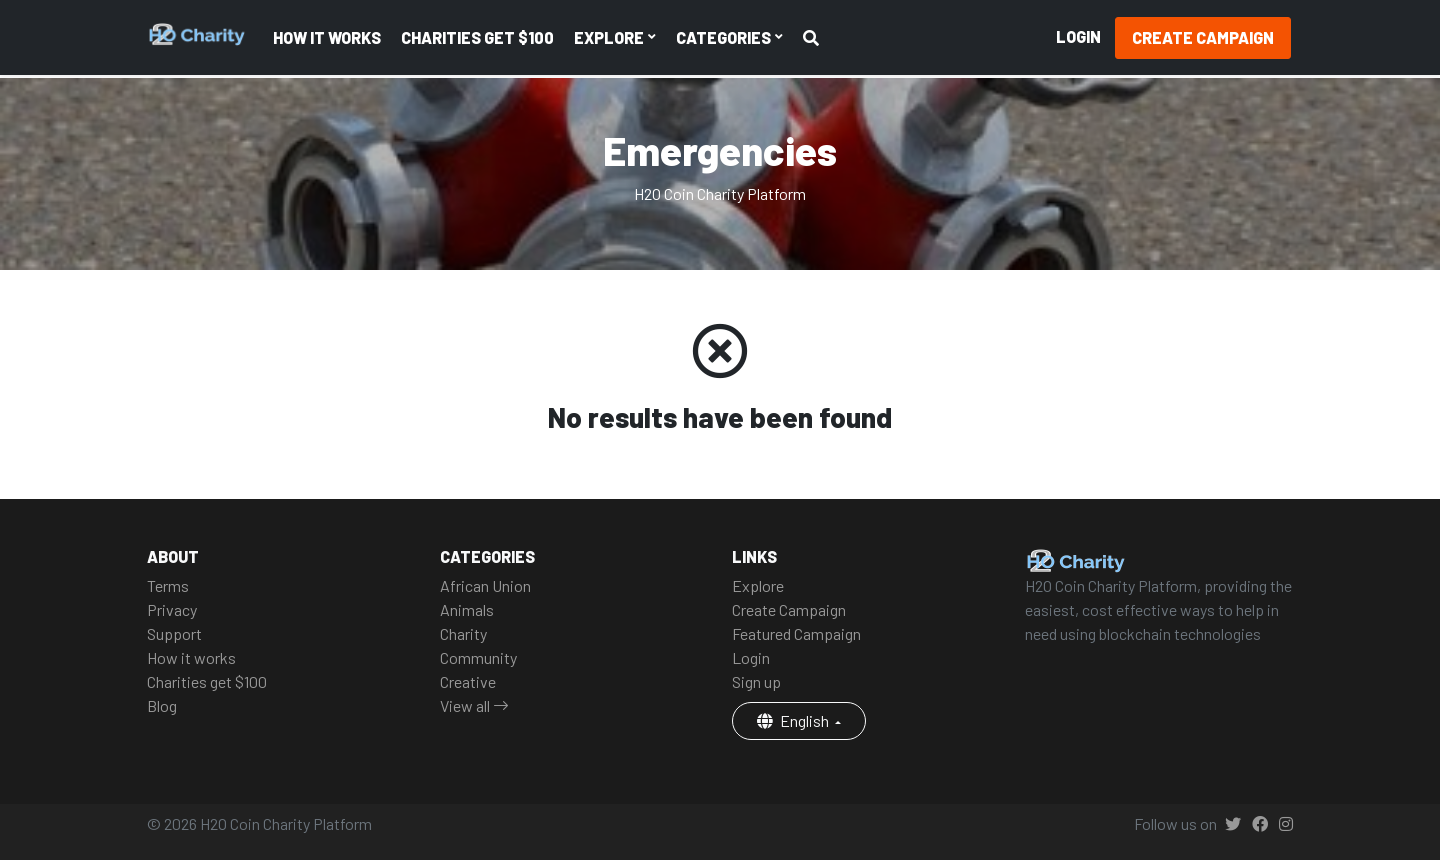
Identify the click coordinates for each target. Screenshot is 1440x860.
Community (478, 657)
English (794, 720)
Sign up (756, 681)
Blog (162, 705)
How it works (327, 37)
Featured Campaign (796, 633)
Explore (758, 585)
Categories (725, 37)
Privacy (172, 609)
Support (174, 633)
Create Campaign (1203, 37)
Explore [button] (610, 37)
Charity (463, 633)
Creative (468, 681)
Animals (467, 609)
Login (1078, 36)
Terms (168, 585)
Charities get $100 (477, 37)
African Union (485, 585)
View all (474, 705)
